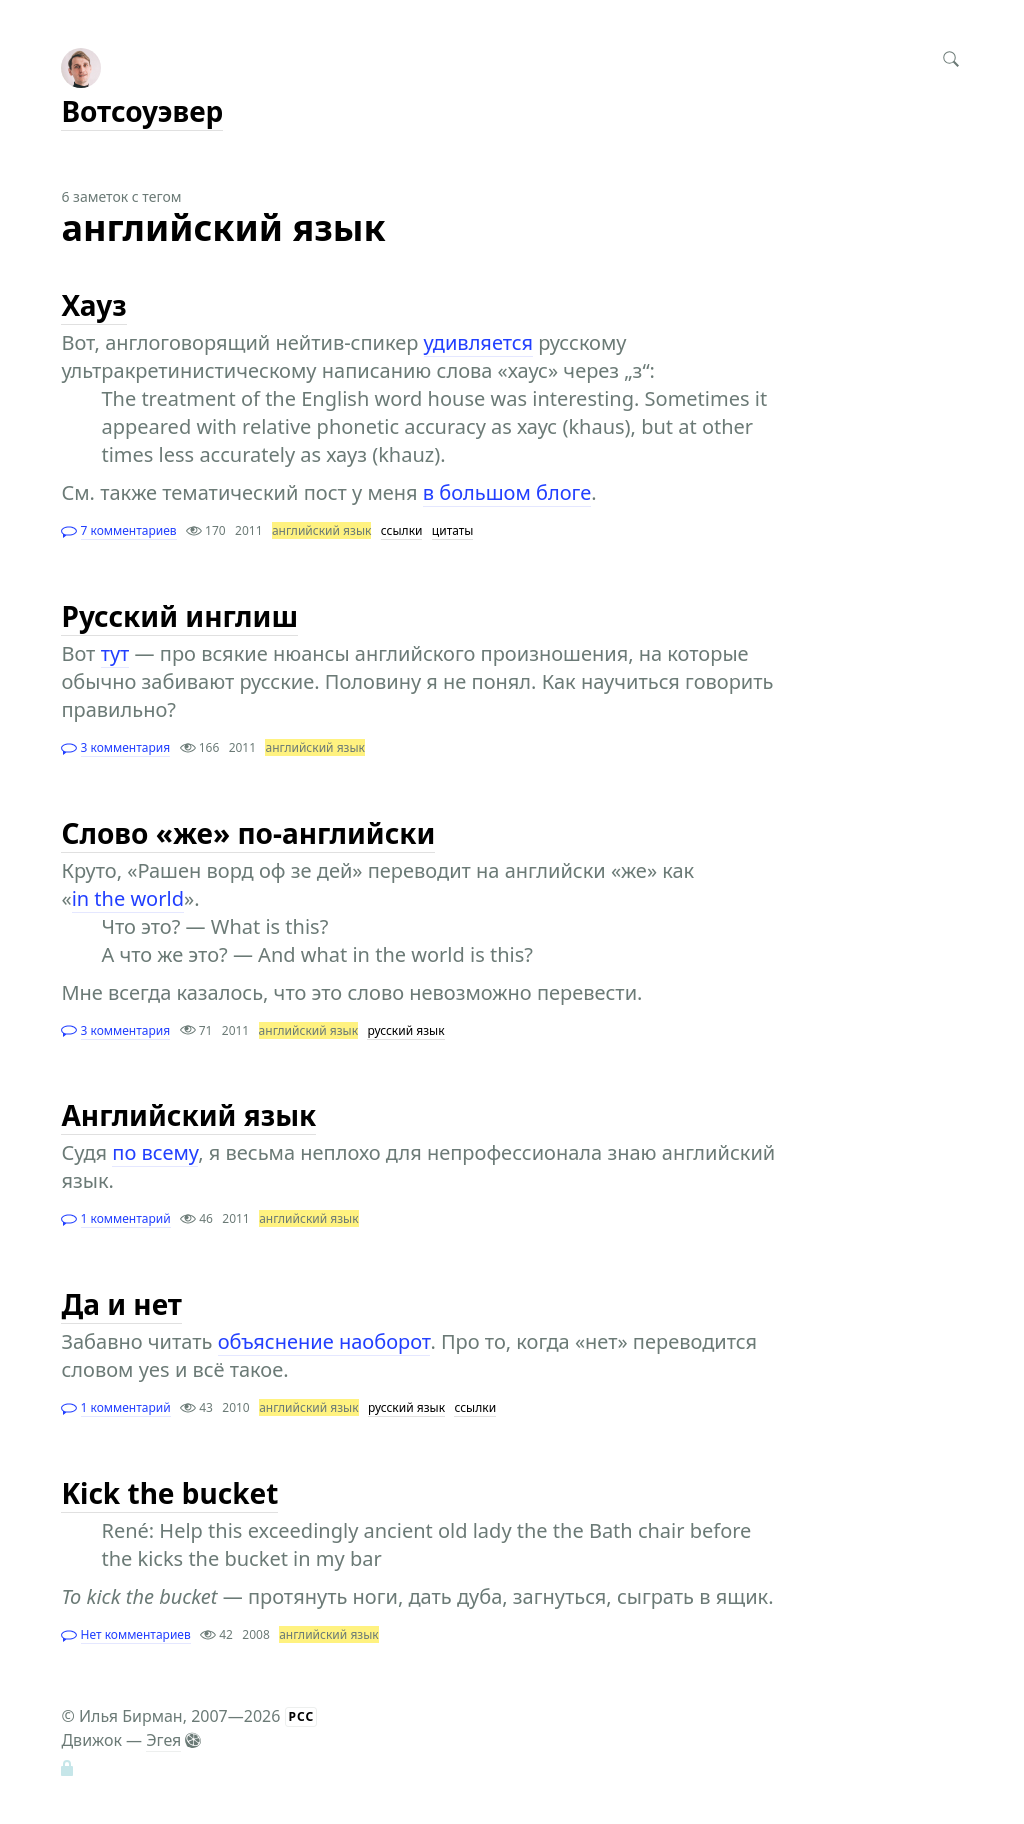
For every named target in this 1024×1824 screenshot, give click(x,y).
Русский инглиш (179, 616)
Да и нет (121, 1304)
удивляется (478, 342)
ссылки (402, 530)
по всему (155, 1152)
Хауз (93, 305)
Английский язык (188, 1115)
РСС (302, 1716)
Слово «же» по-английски (248, 833)
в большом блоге (507, 492)
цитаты (453, 530)
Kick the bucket (169, 1493)
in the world (128, 898)
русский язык (405, 1030)
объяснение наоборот (324, 1341)
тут (115, 653)
